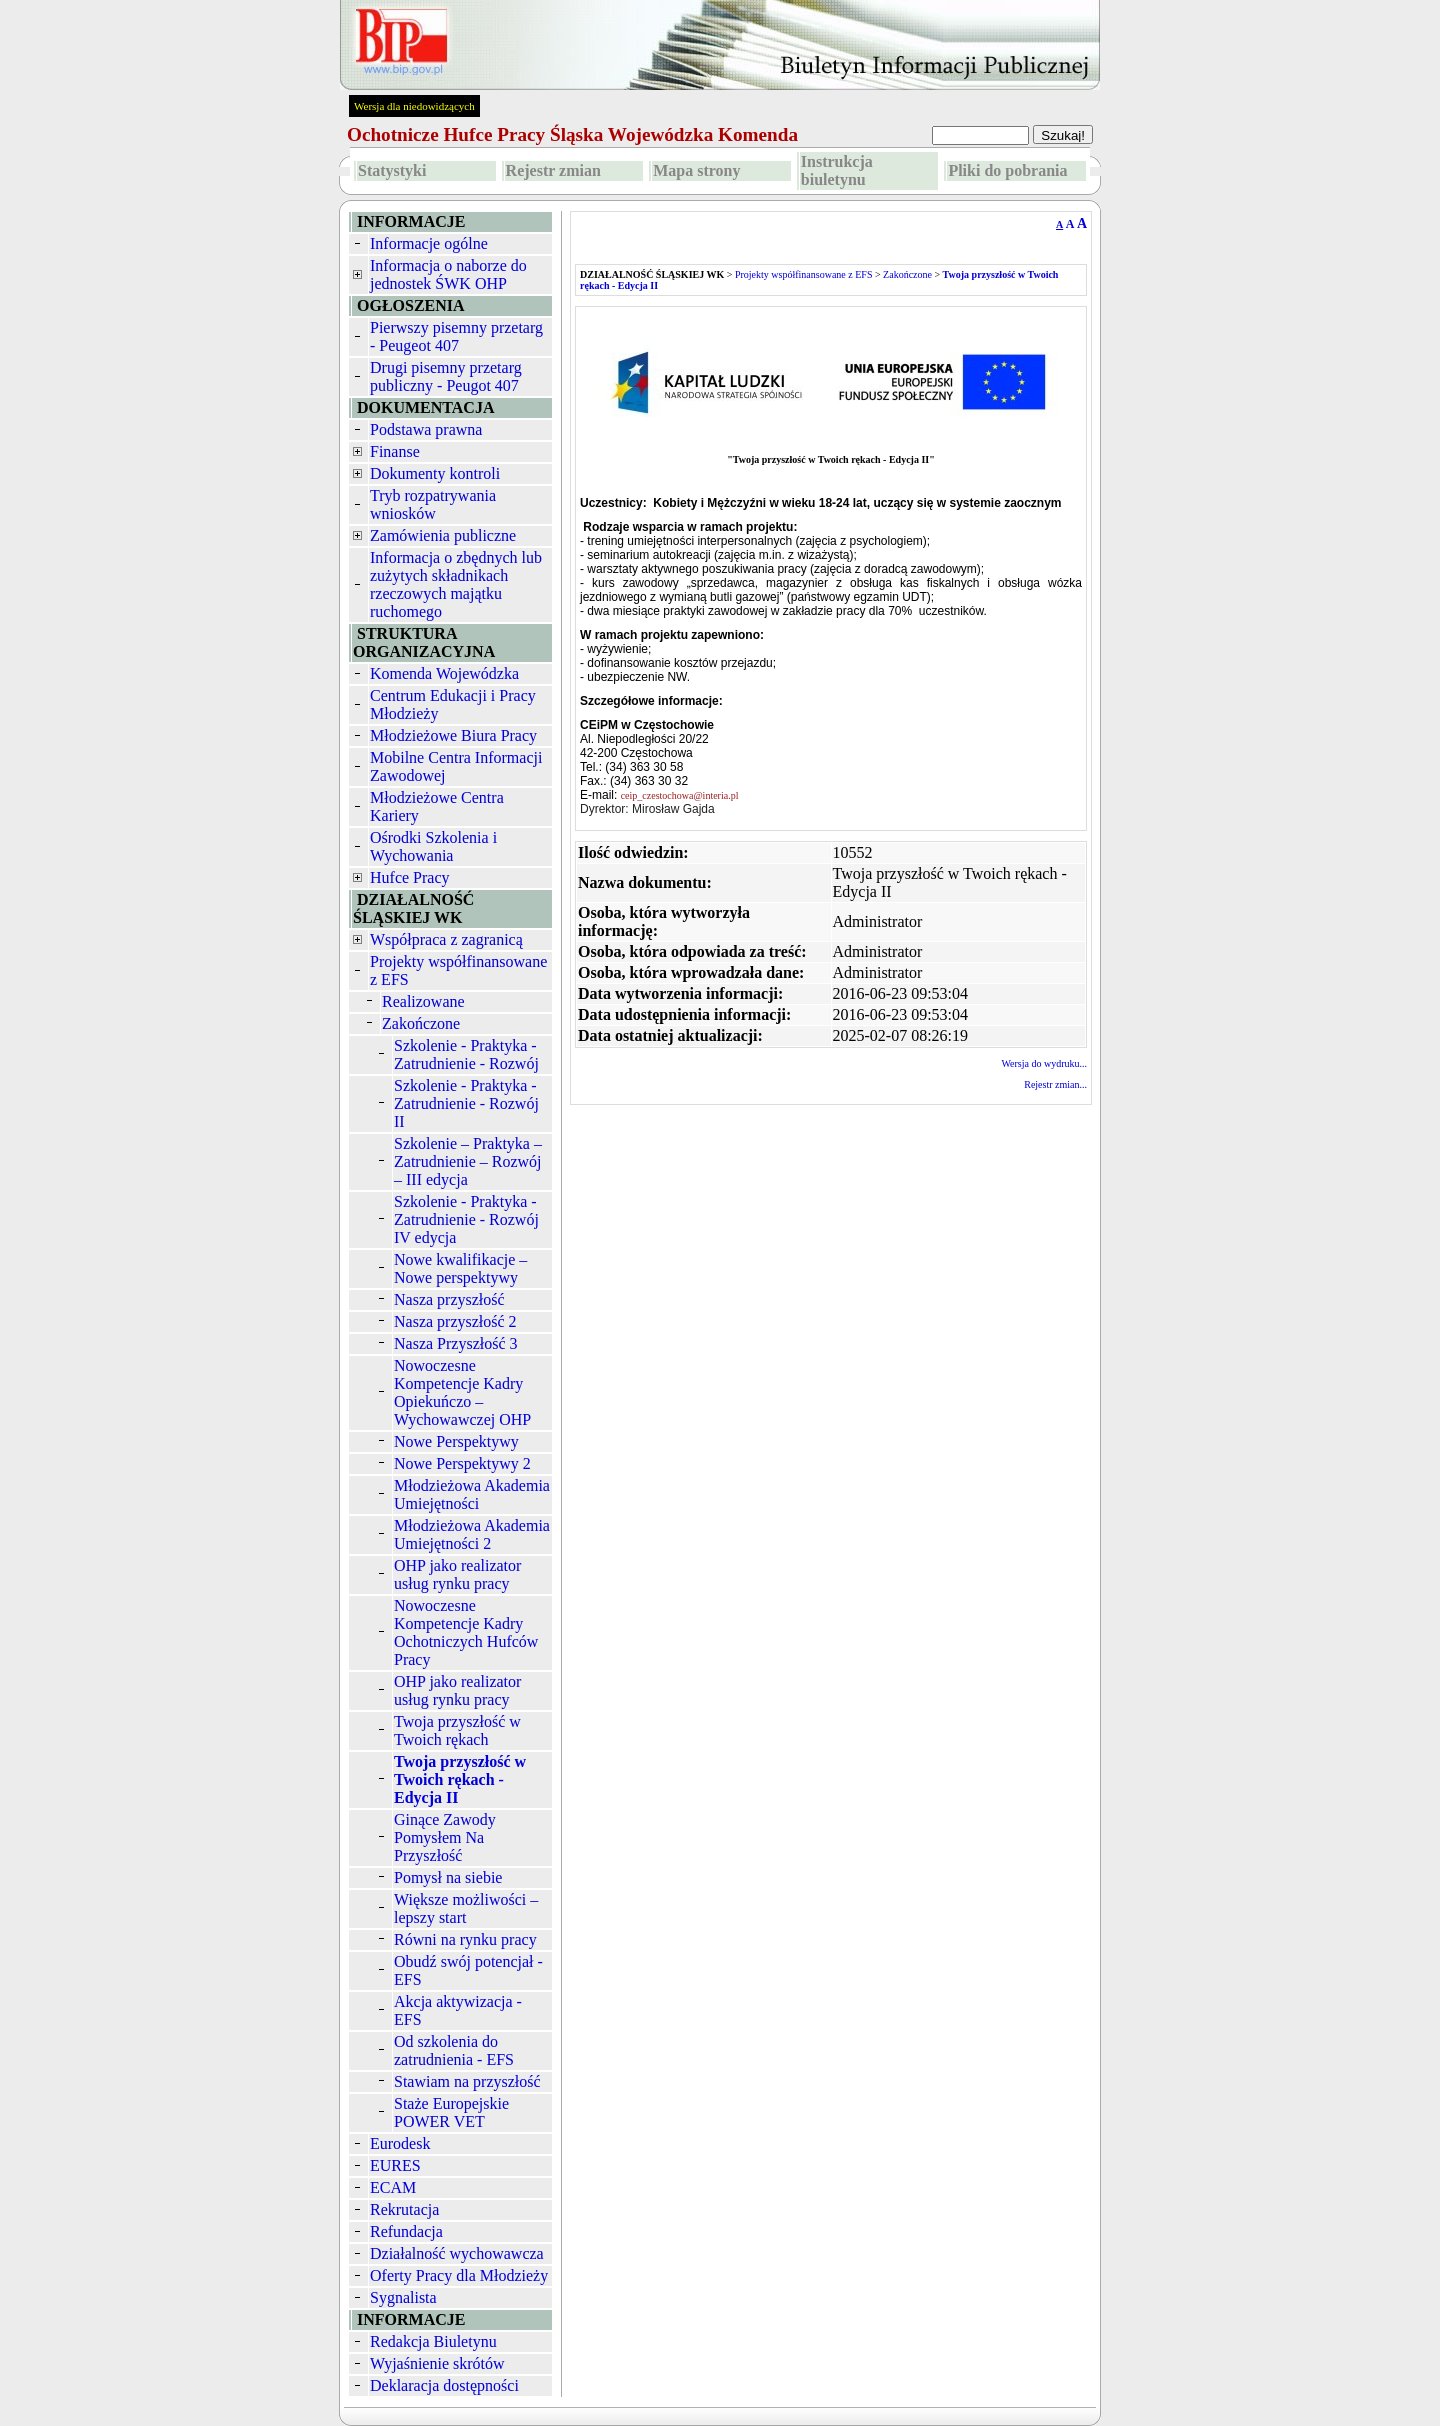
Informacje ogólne (429, 243)
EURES (395, 2165)
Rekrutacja (404, 2209)
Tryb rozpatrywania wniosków (433, 504)
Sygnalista (403, 2297)
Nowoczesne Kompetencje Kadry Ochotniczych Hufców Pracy (466, 1632)
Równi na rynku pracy (465, 1939)
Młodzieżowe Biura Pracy (453, 735)
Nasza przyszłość (449, 1299)
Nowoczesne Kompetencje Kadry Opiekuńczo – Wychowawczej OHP (462, 1392)
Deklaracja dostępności (444, 2385)
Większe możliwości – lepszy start (466, 1908)
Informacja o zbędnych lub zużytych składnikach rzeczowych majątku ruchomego (456, 584)
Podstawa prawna (426, 429)
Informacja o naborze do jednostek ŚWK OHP (448, 274)
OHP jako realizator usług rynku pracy (457, 1574)
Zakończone (421, 1023)
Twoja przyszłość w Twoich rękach (457, 1730)
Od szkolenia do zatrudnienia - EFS (454, 2050)
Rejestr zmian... (1055, 1084)
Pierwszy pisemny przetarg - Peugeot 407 (456, 336)
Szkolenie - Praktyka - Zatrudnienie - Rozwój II (466, 1103)
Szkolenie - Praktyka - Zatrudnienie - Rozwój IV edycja (466, 1219)
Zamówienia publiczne (443, 535)
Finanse (395, 451)
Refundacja (406, 2231)
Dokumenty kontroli (435, 473)
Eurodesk (400, 2143)
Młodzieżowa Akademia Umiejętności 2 (472, 1534)
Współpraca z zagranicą (446, 939)
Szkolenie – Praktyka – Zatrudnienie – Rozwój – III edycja (468, 1161)
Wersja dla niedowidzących (414, 106)
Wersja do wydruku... (1044, 1063)
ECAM (393, 2187)
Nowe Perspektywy (456, 1441)
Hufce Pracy (410, 877)
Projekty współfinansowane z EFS (804, 274)
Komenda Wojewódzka (444, 673)
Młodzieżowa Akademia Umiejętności (472, 1494)
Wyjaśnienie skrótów (437, 2363)
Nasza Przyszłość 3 (456, 1343)
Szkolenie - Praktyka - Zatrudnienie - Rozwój (466, 1054)
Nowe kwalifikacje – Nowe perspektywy (460, 1268)
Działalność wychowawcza (457, 2253)
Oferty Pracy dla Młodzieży (459, 2275)
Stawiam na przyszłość (467, 2081)
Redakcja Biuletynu (433, 2341)
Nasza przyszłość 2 (455, 1321)
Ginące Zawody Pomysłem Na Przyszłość (445, 1837)
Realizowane (423, 1001)
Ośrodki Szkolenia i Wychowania (433, 846)
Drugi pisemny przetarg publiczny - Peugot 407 (446, 376)
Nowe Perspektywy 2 (462, 1463)
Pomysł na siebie (448, 1877)
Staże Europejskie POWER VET (451, 2112)
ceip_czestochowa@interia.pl (681, 795)
